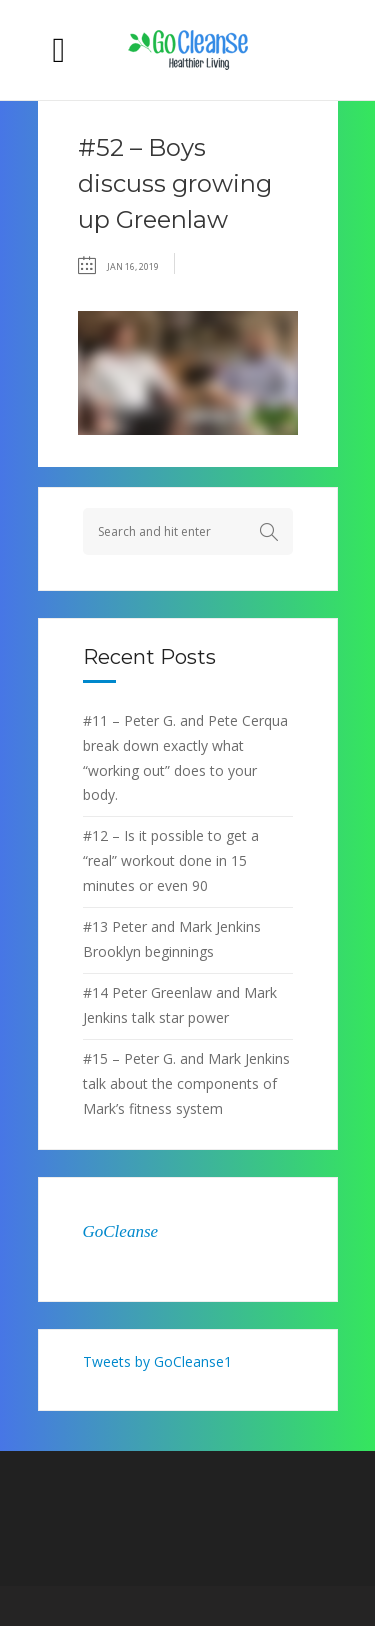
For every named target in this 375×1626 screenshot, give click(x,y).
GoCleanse (121, 1231)
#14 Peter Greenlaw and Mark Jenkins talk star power (180, 1005)
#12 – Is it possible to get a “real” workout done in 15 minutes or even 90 (171, 860)
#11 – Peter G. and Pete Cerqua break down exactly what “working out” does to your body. (185, 758)
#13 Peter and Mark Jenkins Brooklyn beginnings (172, 939)
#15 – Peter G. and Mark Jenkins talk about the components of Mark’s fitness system (186, 1083)
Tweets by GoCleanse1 (157, 1361)
